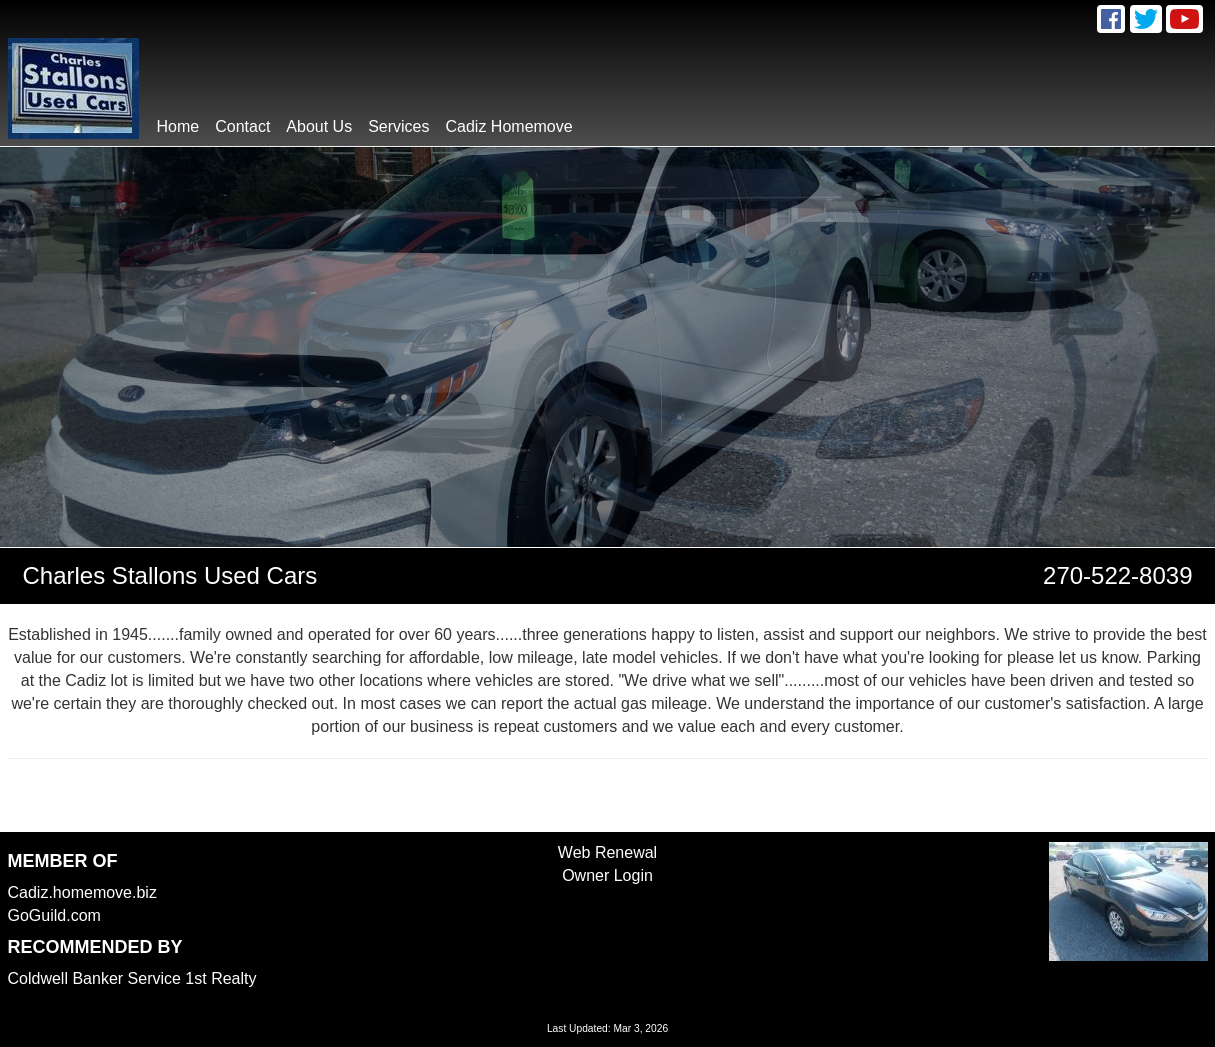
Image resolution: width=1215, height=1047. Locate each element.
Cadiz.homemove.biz (82, 892)
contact (242, 126)
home (178, 126)
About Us (319, 126)
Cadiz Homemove (509, 126)
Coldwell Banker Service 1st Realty (132, 978)
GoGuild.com (54, 915)
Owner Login (607, 875)
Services (398, 126)
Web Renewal (607, 852)
